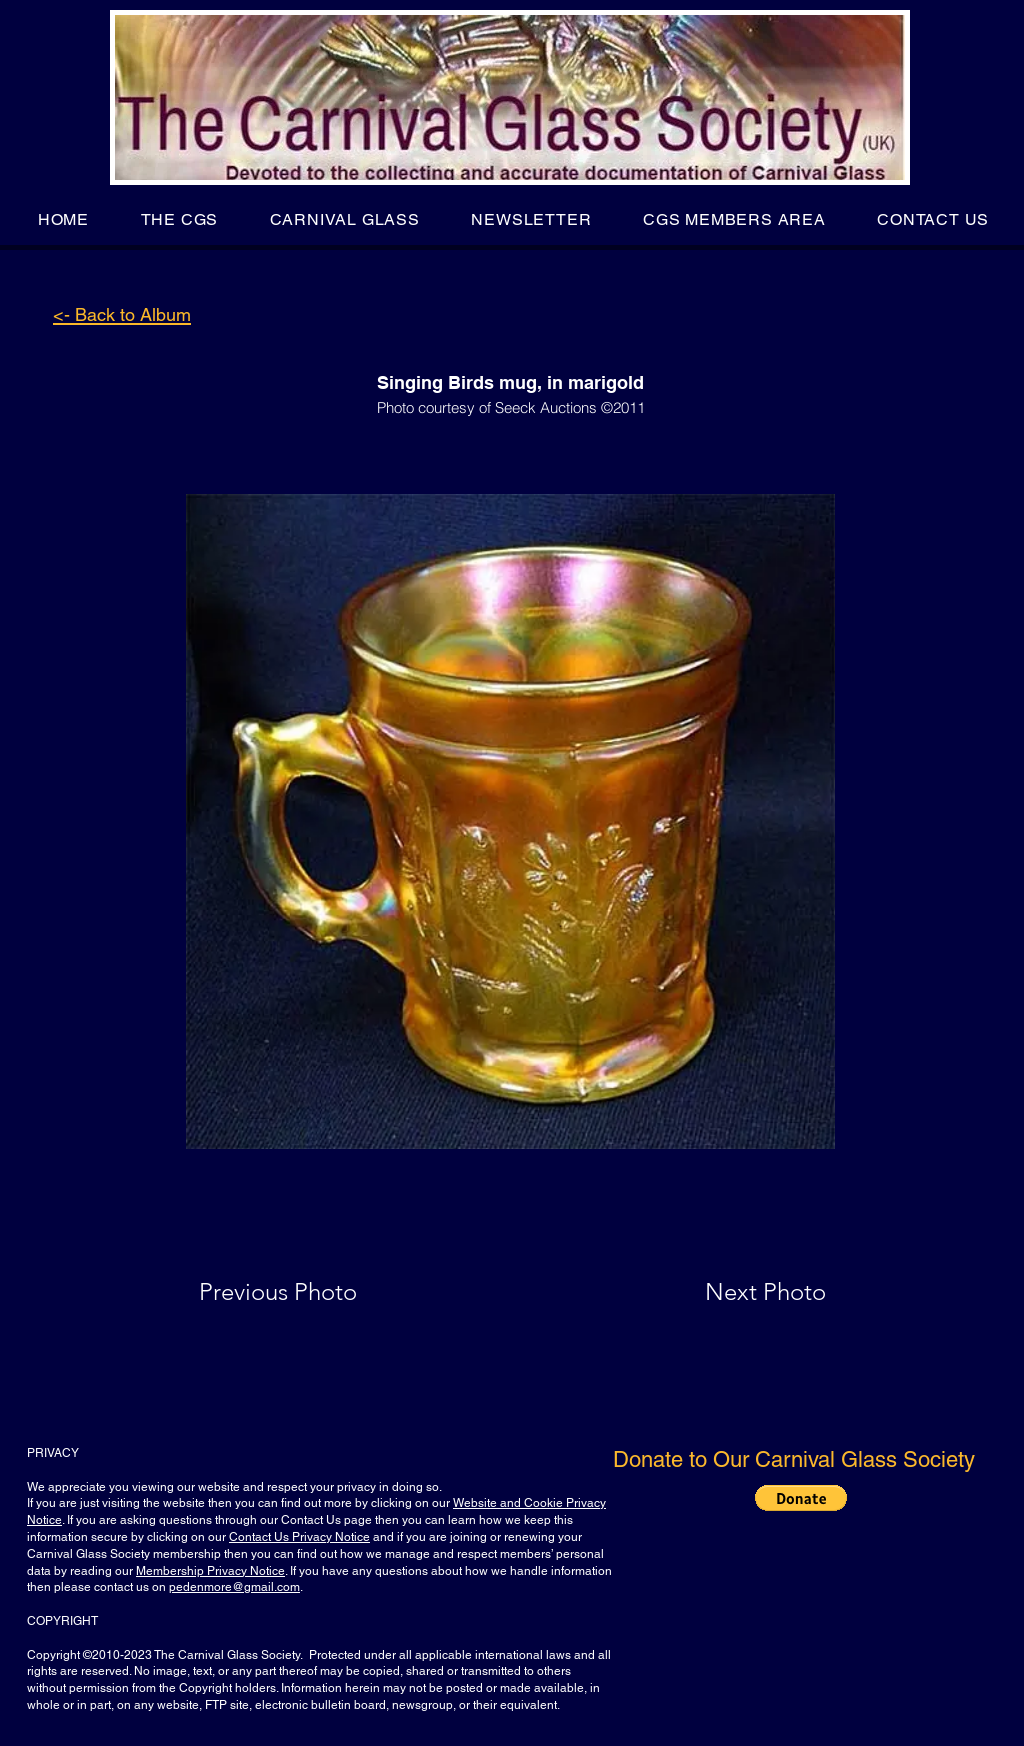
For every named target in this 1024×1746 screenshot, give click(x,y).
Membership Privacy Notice (210, 1571)
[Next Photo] (726, 1292)
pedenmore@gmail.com (234, 1587)
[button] (179, 219)
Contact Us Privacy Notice (299, 1537)
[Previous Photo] (306, 1292)
